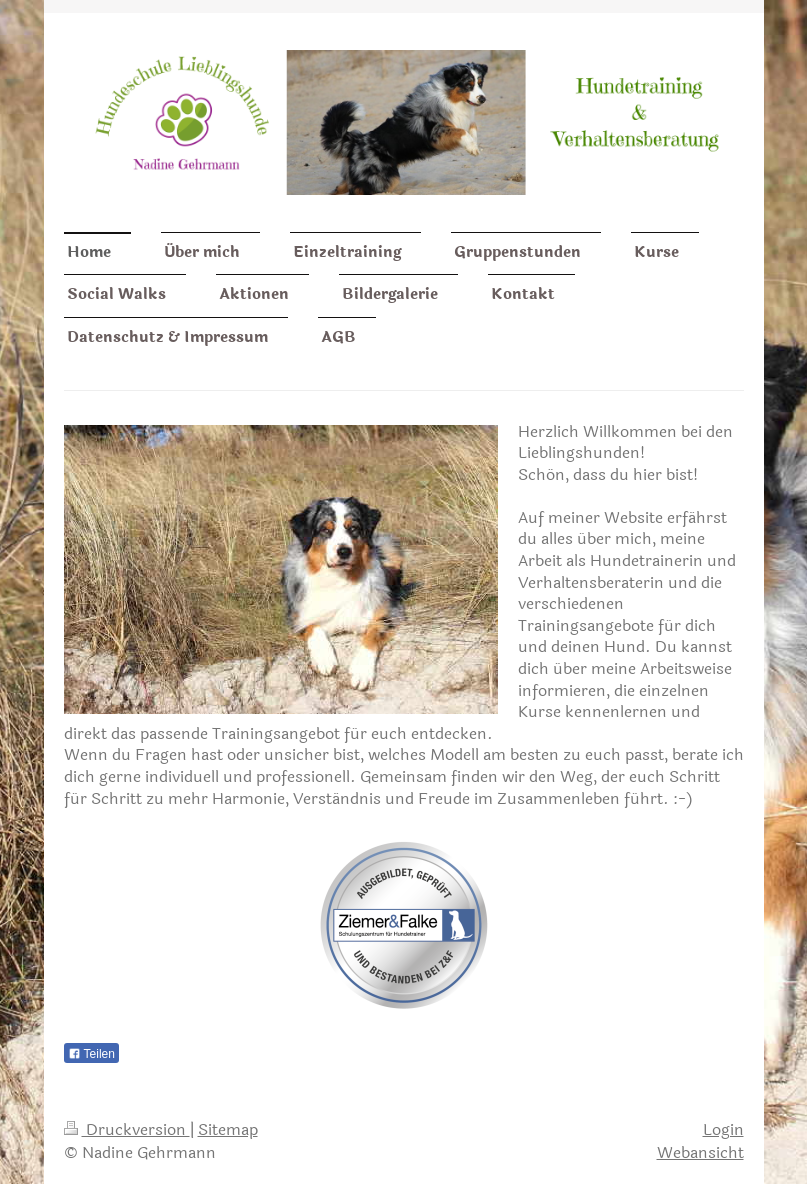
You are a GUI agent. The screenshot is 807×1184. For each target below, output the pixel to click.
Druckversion (127, 1129)
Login (723, 1129)
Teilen (91, 1054)
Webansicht (700, 1152)
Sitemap (228, 1129)
